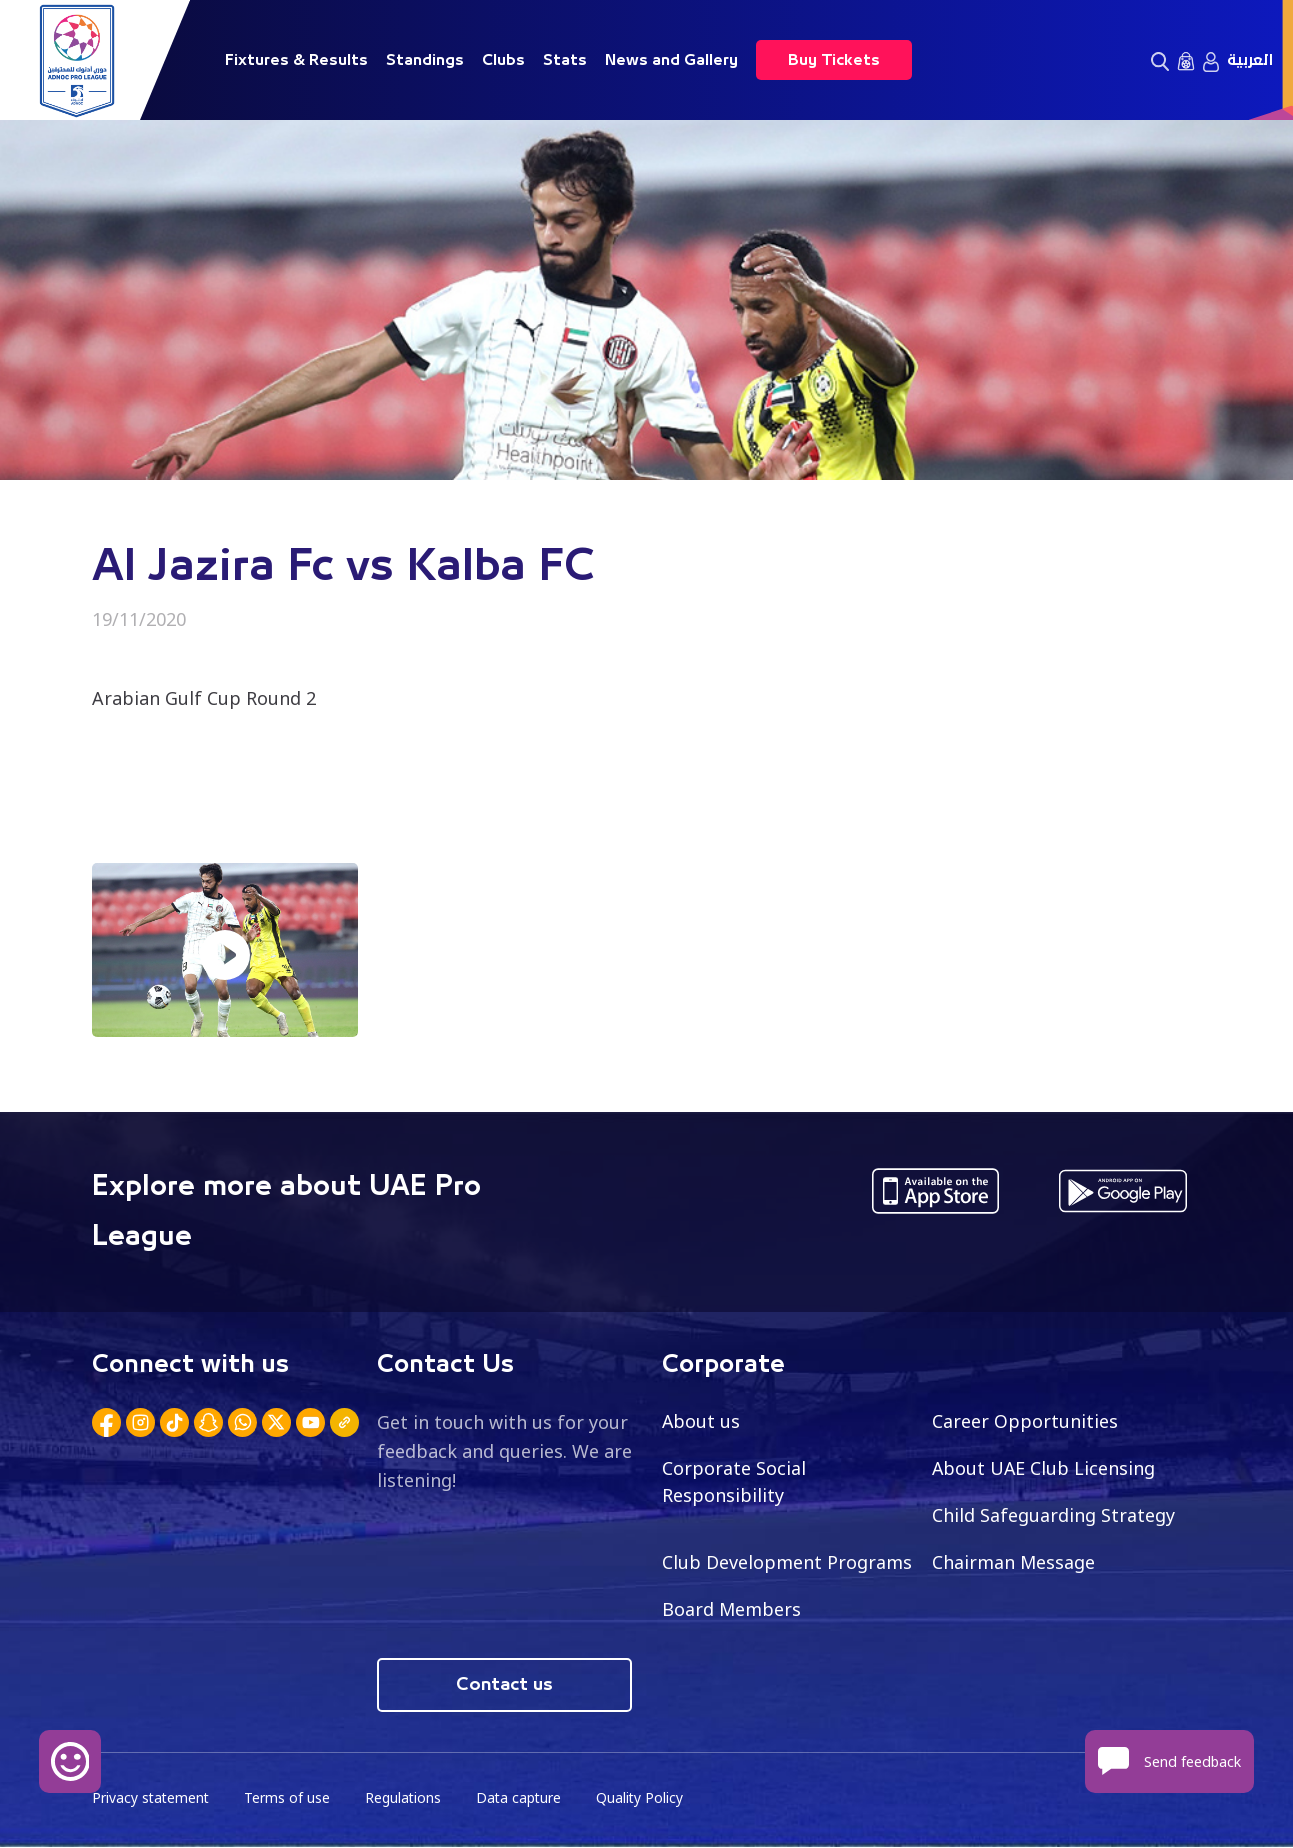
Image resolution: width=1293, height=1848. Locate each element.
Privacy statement (152, 1798)
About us (701, 1421)
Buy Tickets (834, 60)
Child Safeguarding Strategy (1053, 1515)
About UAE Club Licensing (1044, 1468)
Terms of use (290, 1798)
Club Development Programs (787, 1562)
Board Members (732, 1609)
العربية (1250, 60)
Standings (425, 60)
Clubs (503, 60)
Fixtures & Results (296, 60)
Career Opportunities (1025, 1421)
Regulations (406, 1798)
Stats (565, 60)
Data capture (523, 1798)
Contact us (504, 1685)
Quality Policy (646, 1798)
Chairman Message (1014, 1562)
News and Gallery (671, 60)
